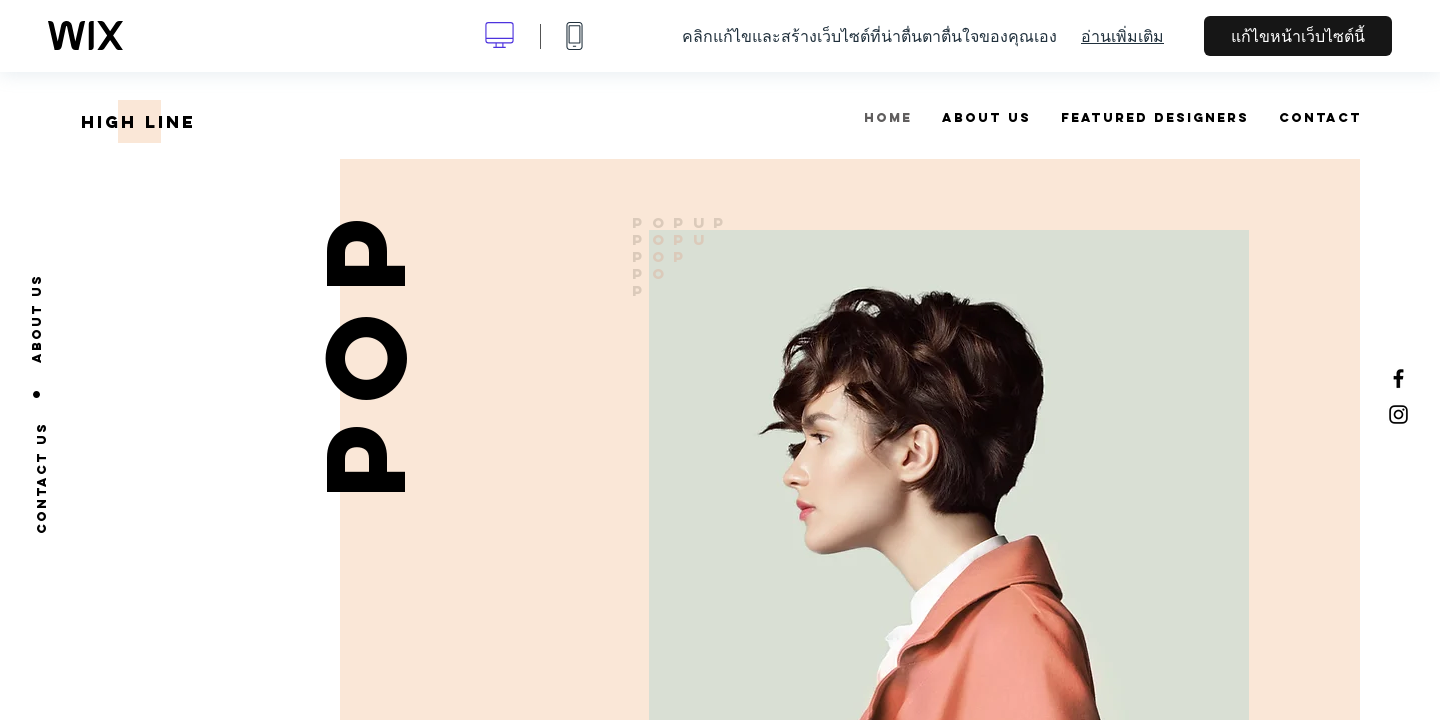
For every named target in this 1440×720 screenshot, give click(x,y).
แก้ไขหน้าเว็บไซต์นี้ (1298, 36)
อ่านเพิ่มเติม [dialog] (1122, 36)
